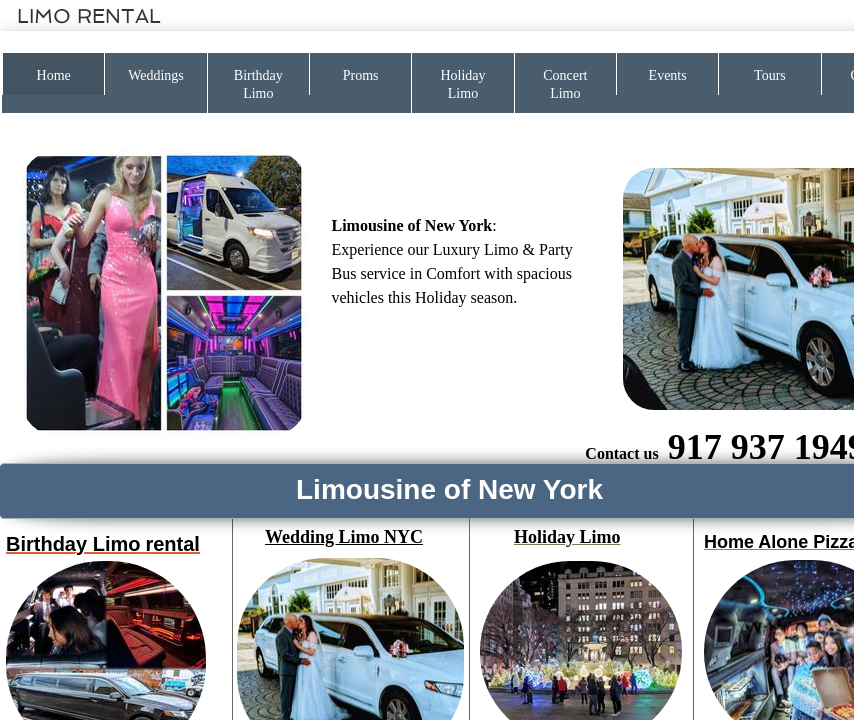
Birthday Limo (258, 84)
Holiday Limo (462, 84)
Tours (770, 75)
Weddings (156, 75)
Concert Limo (565, 84)
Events (668, 75)
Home (54, 75)
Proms (361, 75)
